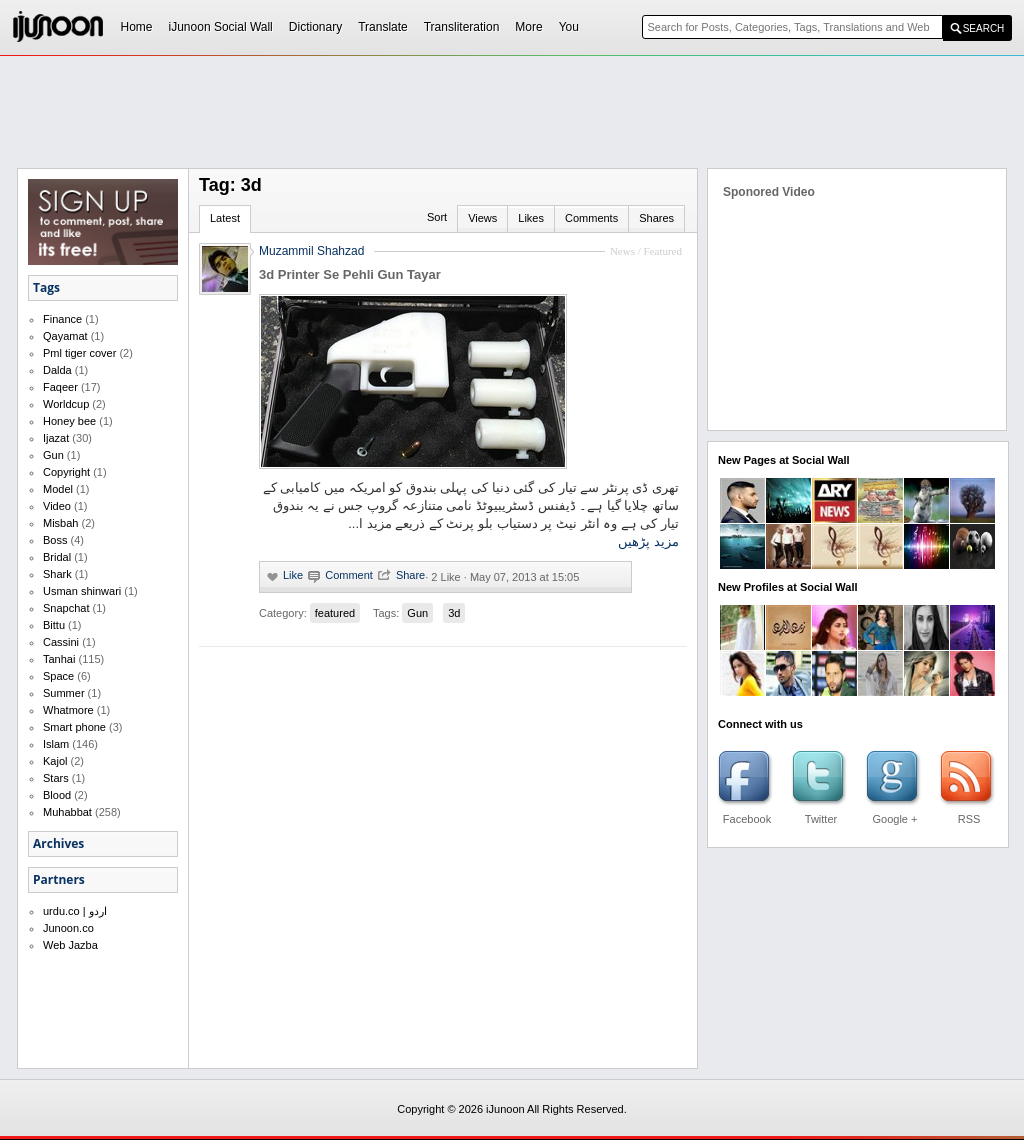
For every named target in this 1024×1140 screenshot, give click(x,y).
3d (454, 613)
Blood (57, 795)
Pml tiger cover (79, 353)
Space (58, 676)
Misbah (60, 523)
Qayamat (65, 336)
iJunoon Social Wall (221, 27)
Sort (437, 217)
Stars (56, 778)
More (528, 27)
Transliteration (462, 27)
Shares (656, 218)
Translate (383, 27)
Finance (62, 319)
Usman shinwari (82, 591)
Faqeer (60, 387)
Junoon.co (68, 928)
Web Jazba (70, 945)
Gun (53, 455)
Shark (57, 574)
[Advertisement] (512, 111)
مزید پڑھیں (648, 541)
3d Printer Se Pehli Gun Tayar (350, 274)
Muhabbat (67, 812)
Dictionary (315, 27)
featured (335, 613)
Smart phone (74, 727)
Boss (55, 540)
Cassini (61, 642)
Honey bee (69, 421)
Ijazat (56, 438)
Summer (64, 693)
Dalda (57, 370)
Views (482, 218)
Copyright (66, 472)
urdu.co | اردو (75, 911)
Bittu (54, 625)
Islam (56, 744)
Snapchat (66, 608)
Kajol (55, 761)
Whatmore (68, 710)
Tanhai (59, 659)
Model (58, 489)
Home (137, 27)
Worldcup (66, 404)
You (569, 27)
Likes (531, 218)
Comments (591, 218)
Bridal (57, 557)
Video (57, 506)
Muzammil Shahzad (311, 251)
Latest (225, 218)
